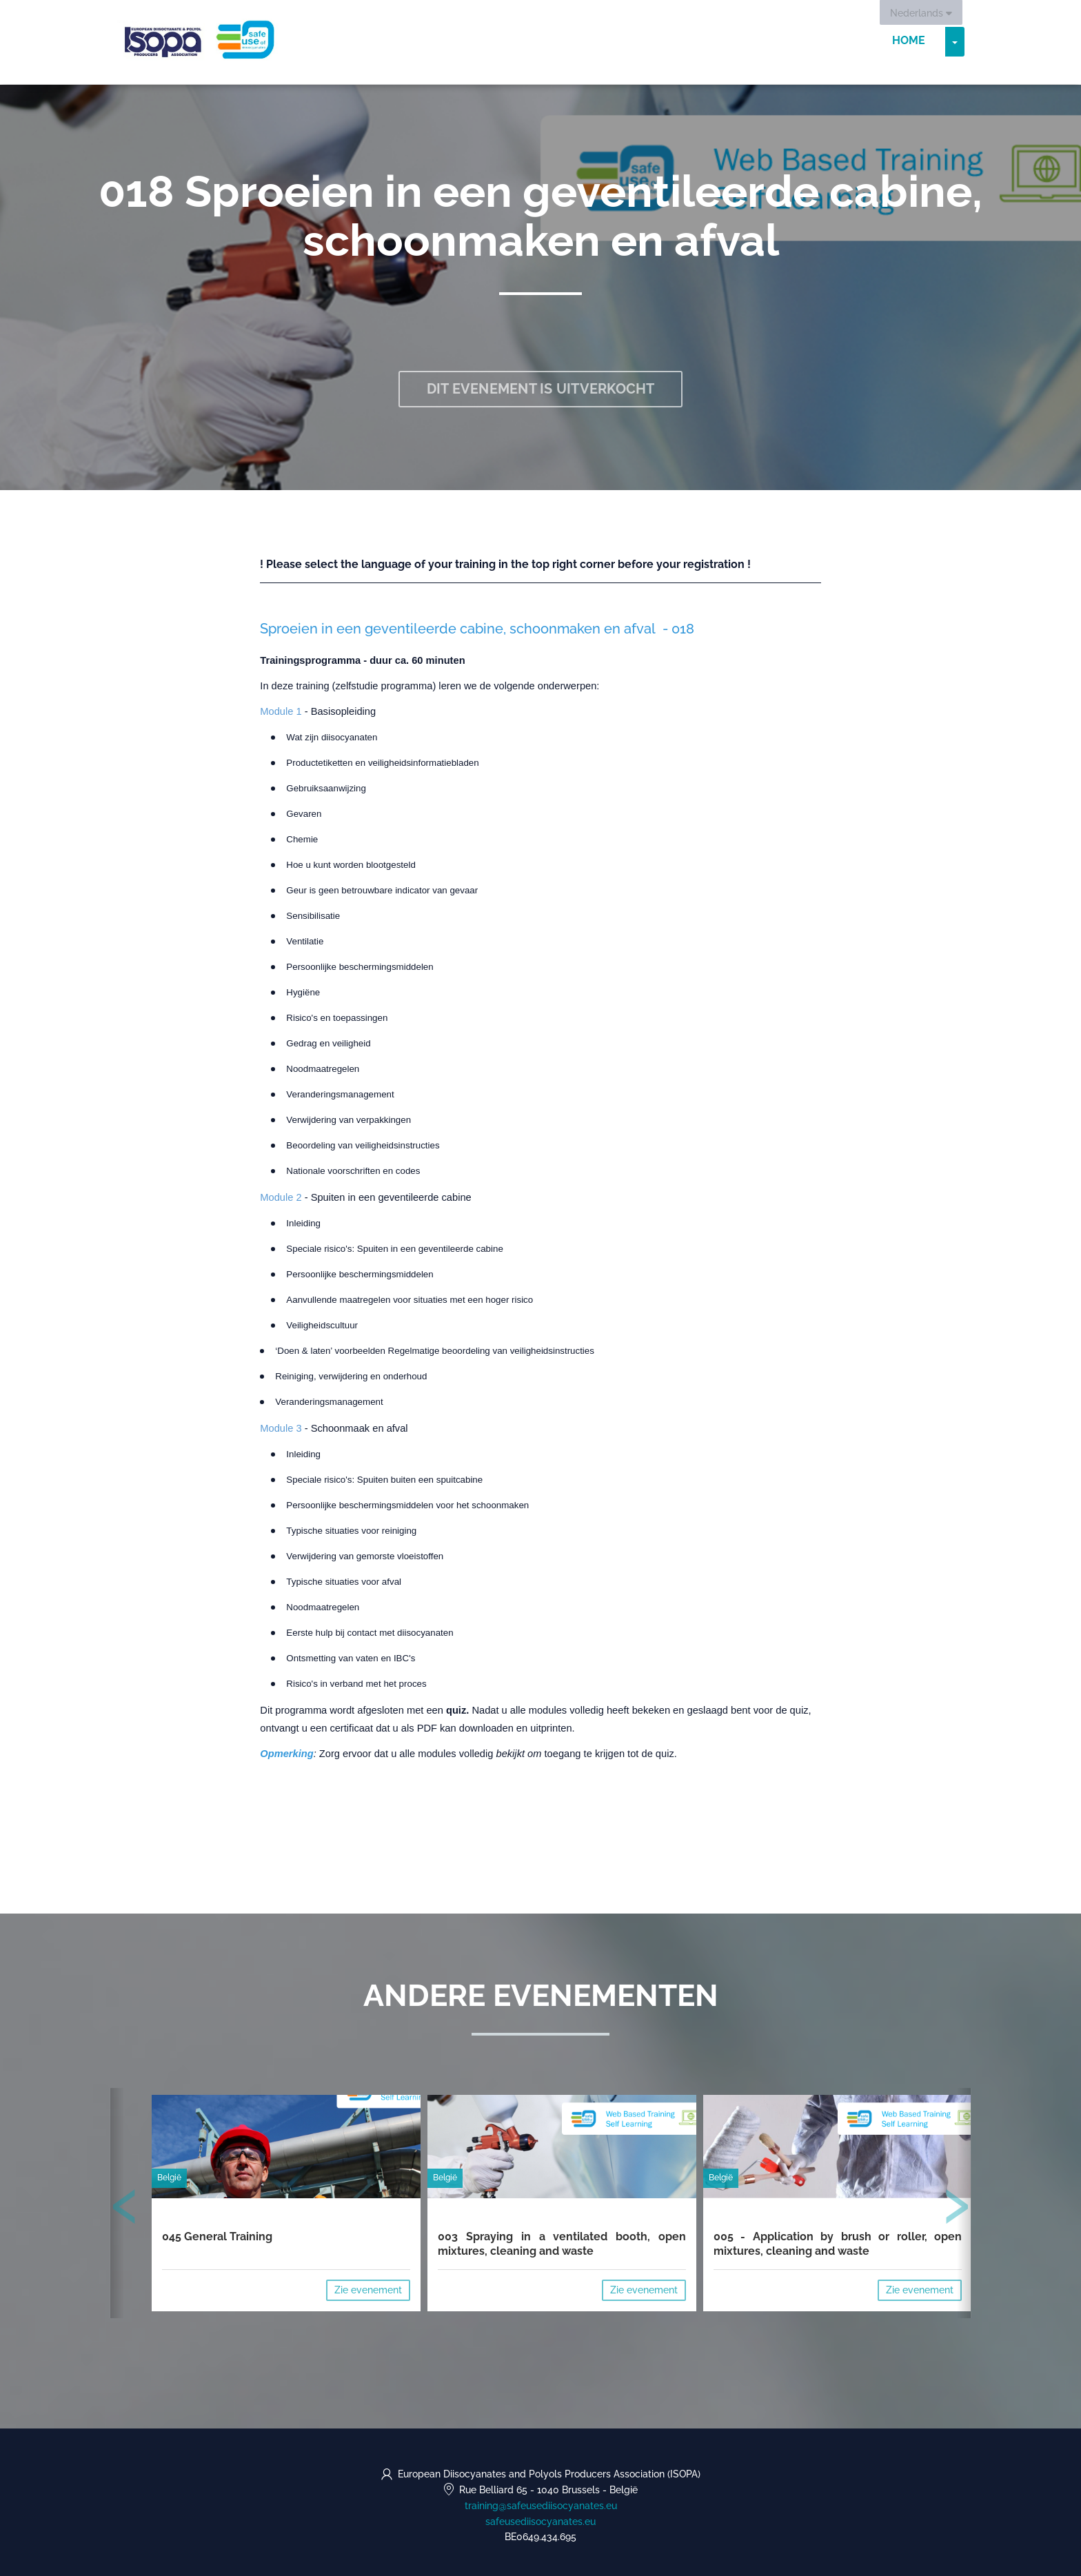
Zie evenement (368, 2289)
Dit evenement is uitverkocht (541, 389)
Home (908, 41)
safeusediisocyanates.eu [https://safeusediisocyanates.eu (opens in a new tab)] (540, 2521)
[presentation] (125, 2209)
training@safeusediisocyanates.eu (541, 2505)
